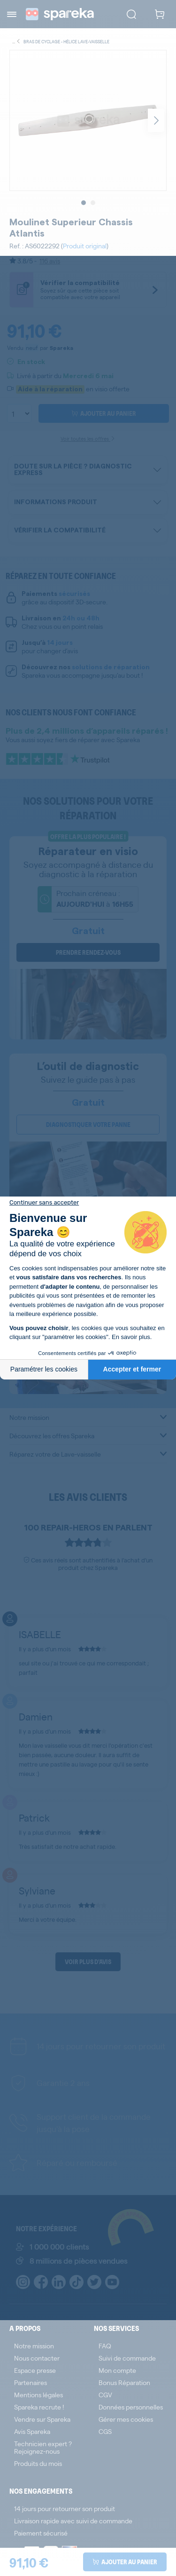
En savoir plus (131, 1336)
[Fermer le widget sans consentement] (44, 1202)
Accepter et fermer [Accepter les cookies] (132, 1369)
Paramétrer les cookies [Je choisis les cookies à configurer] (43, 1369)
